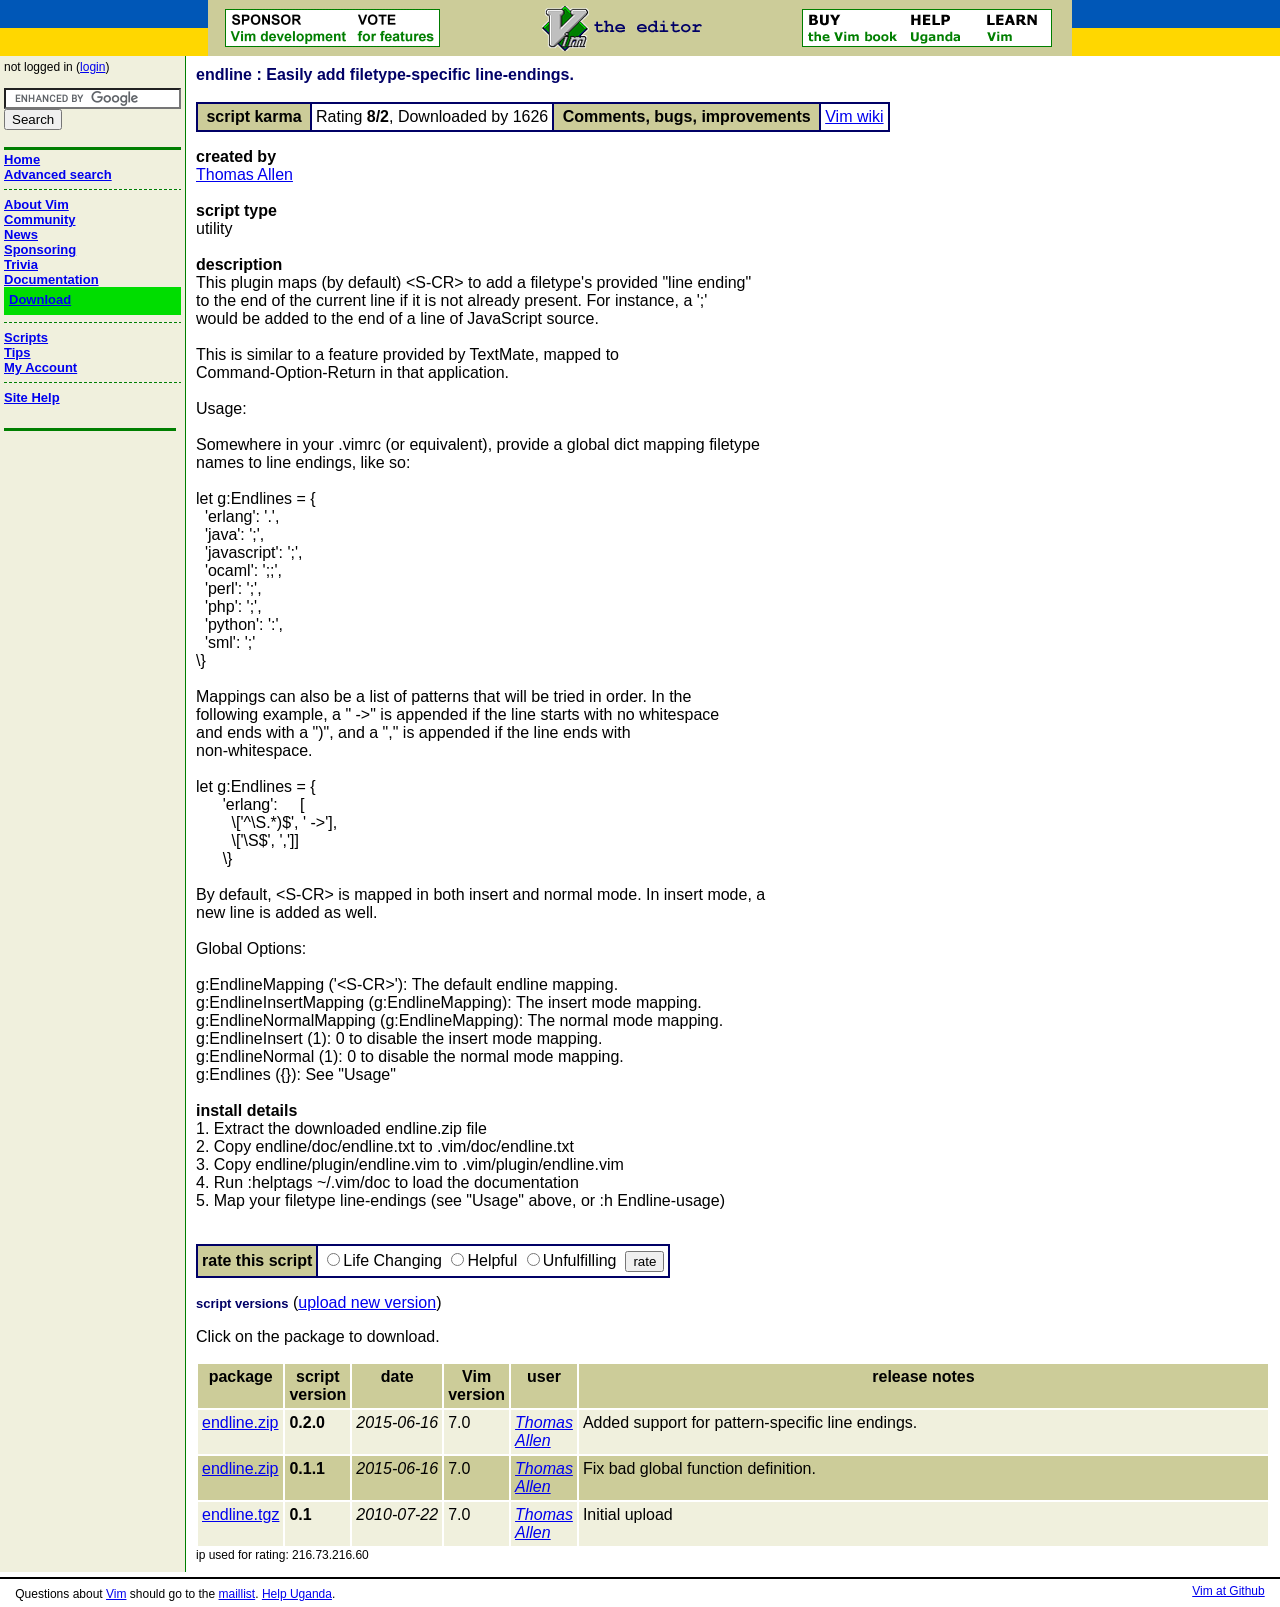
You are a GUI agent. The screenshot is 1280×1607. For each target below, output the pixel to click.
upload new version (367, 1302)
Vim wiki (854, 116)
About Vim (36, 204)
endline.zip (240, 1422)
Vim (116, 1594)
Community (40, 219)
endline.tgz (240, 1514)
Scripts (26, 337)
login (92, 67)
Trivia (21, 264)
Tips (17, 352)
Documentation (51, 279)
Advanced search (58, 174)
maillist (237, 1594)
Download (40, 299)
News (21, 234)
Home (22, 159)
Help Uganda (297, 1594)
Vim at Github (1228, 1591)
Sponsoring (40, 249)
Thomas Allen (244, 174)
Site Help (32, 397)
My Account (40, 367)
